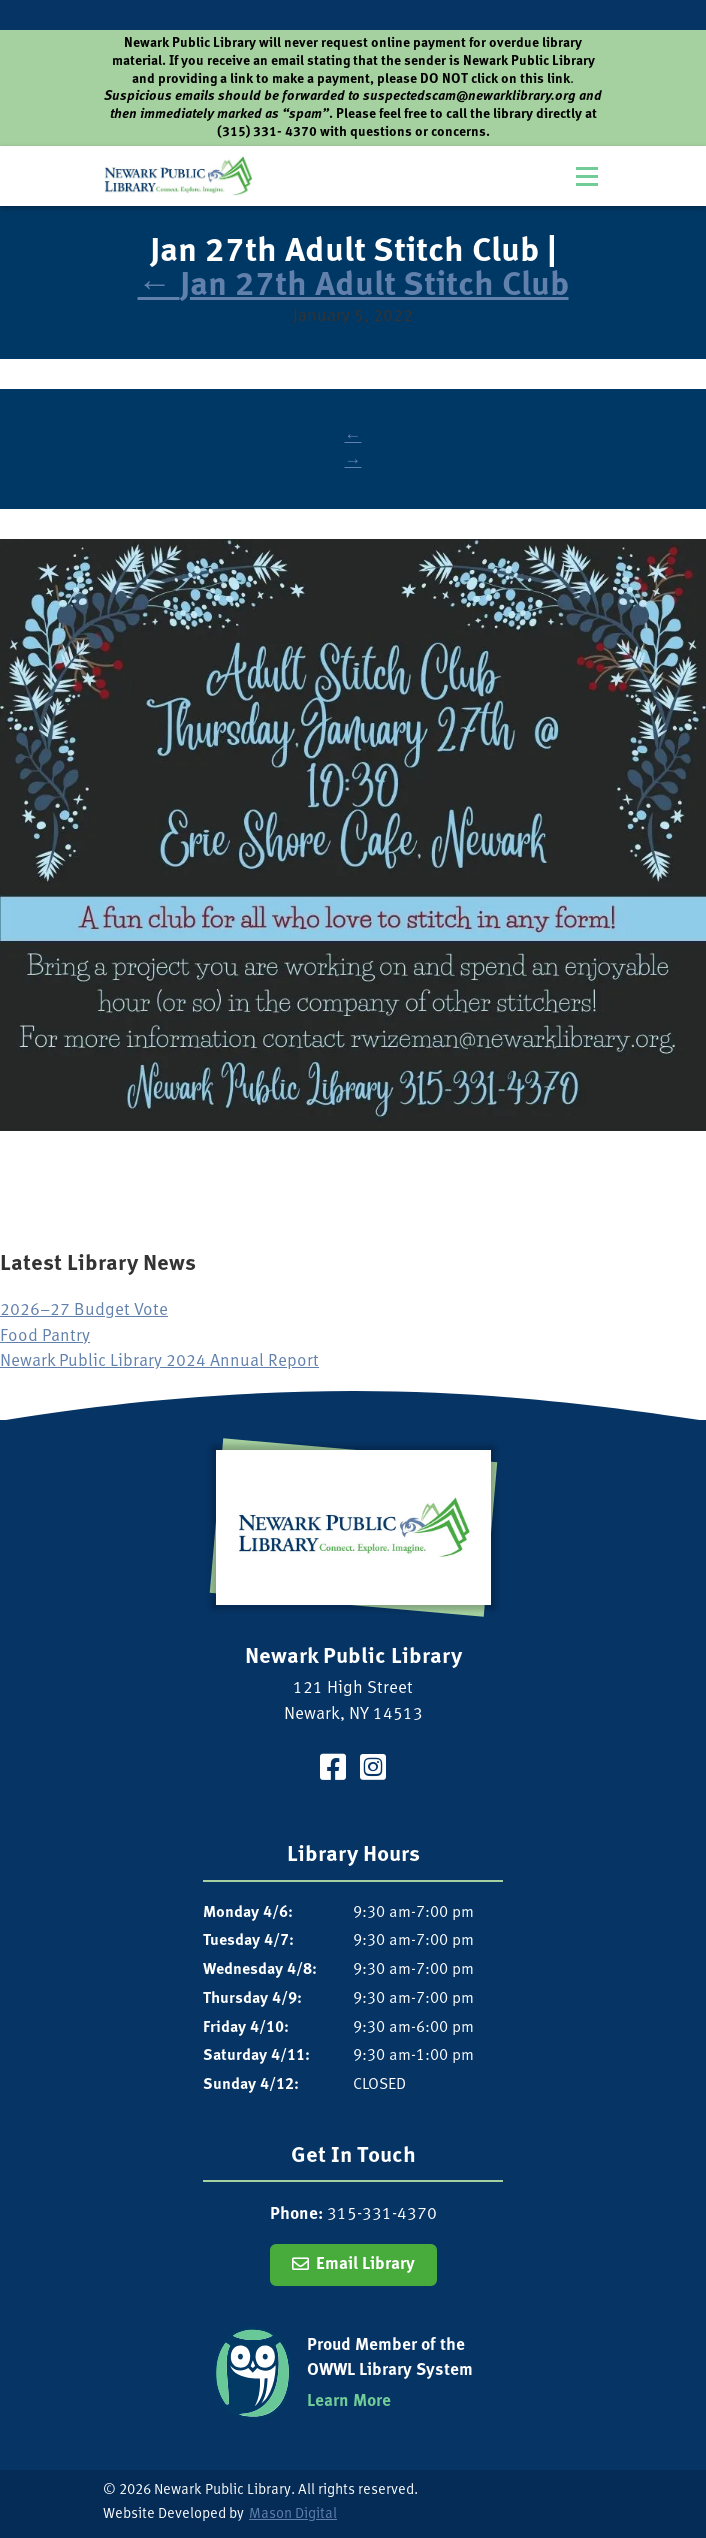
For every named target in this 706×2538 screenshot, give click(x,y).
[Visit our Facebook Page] (333, 1770)
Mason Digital (293, 2514)
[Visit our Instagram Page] (373, 1770)
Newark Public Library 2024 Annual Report (159, 1361)
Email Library (365, 2264)
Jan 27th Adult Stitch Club (353, 287)
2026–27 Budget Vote (84, 1310)
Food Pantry (45, 1336)
